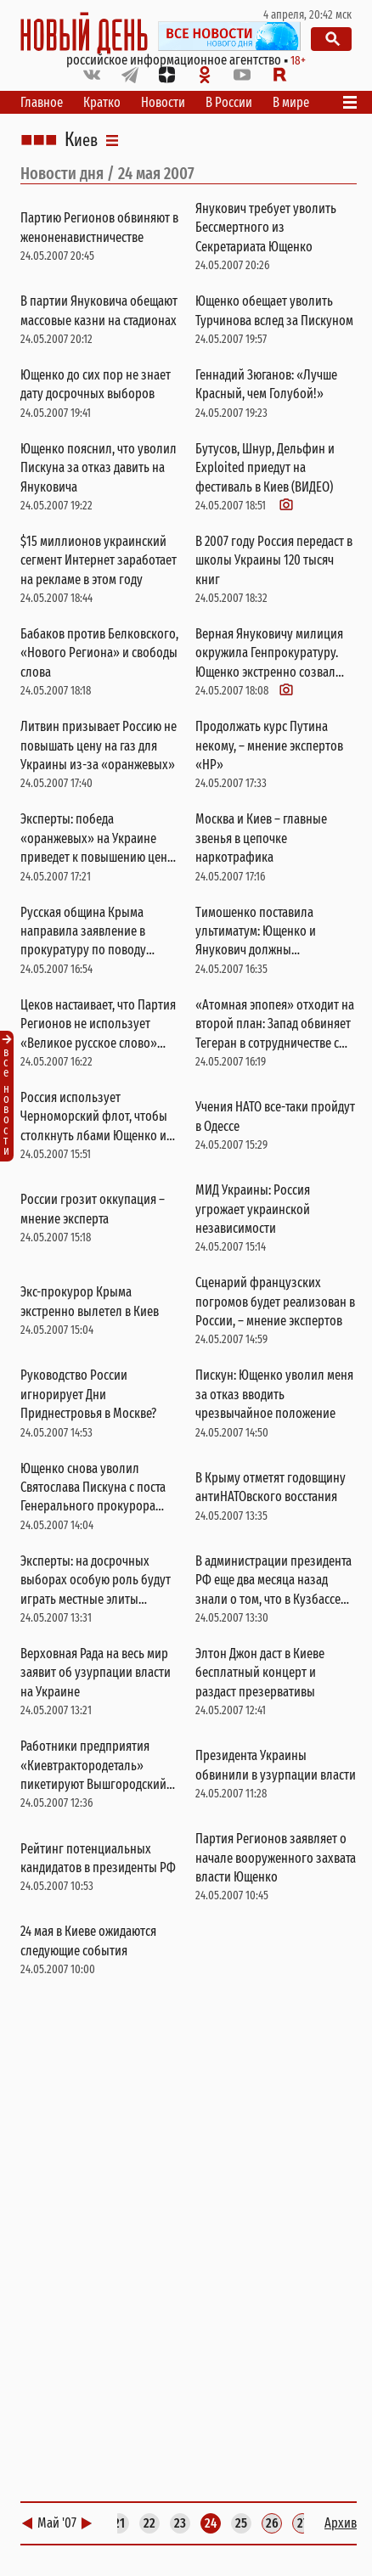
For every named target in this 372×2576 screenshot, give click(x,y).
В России (229, 102)
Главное (41, 102)
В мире (291, 102)
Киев (81, 140)
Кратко (102, 102)
